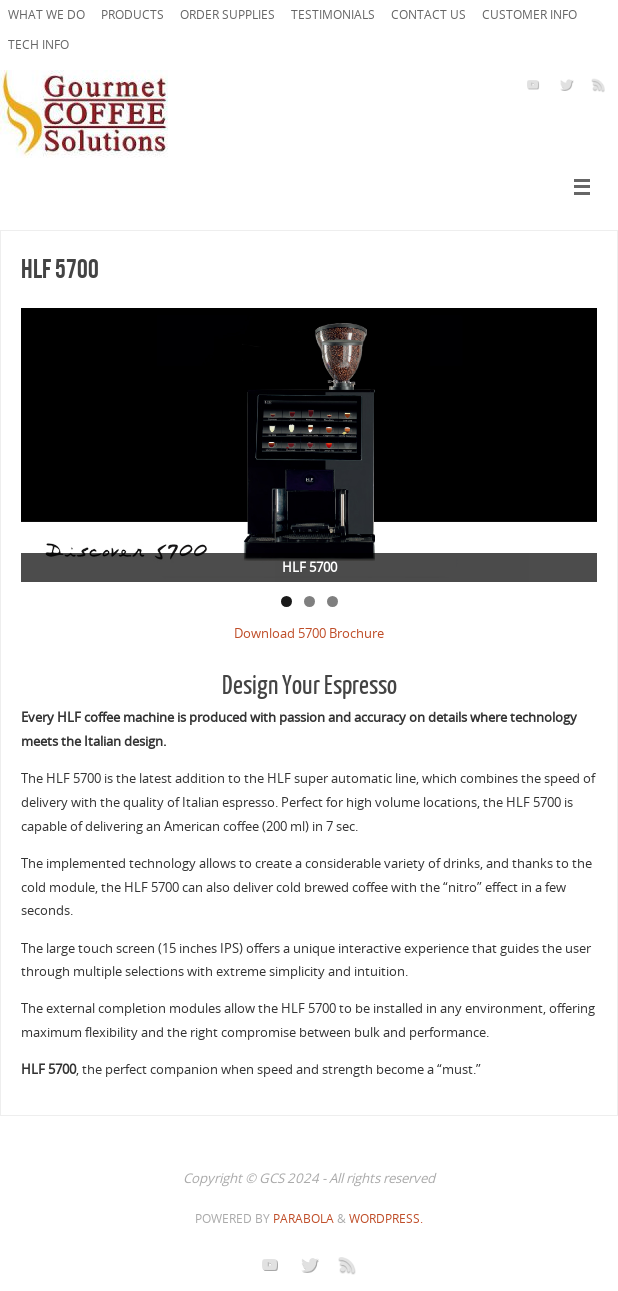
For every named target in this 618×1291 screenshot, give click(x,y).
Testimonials (333, 14)
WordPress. (386, 1218)
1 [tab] (286, 601)
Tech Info (38, 44)
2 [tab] (309, 601)
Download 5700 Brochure (309, 633)
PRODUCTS (132, 14)
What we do (46, 14)
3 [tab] (332, 601)
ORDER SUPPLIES (227, 14)
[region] (309, 445)
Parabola (303, 1218)
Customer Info (529, 14)
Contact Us (428, 14)
